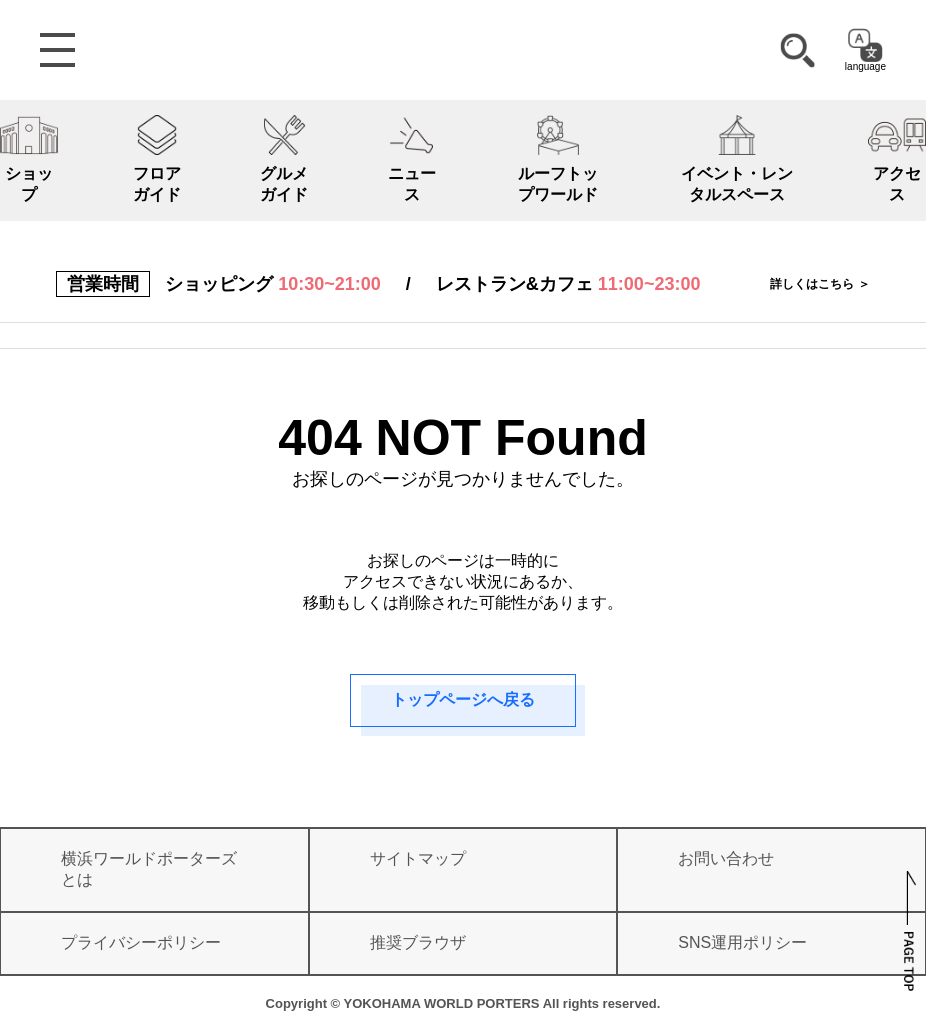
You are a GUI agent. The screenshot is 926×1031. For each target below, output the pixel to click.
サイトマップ (418, 858)
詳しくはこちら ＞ (819, 284)
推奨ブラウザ (418, 942)
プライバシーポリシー (141, 942)
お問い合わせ (726, 858)
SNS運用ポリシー (742, 942)
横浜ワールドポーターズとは (149, 869)
